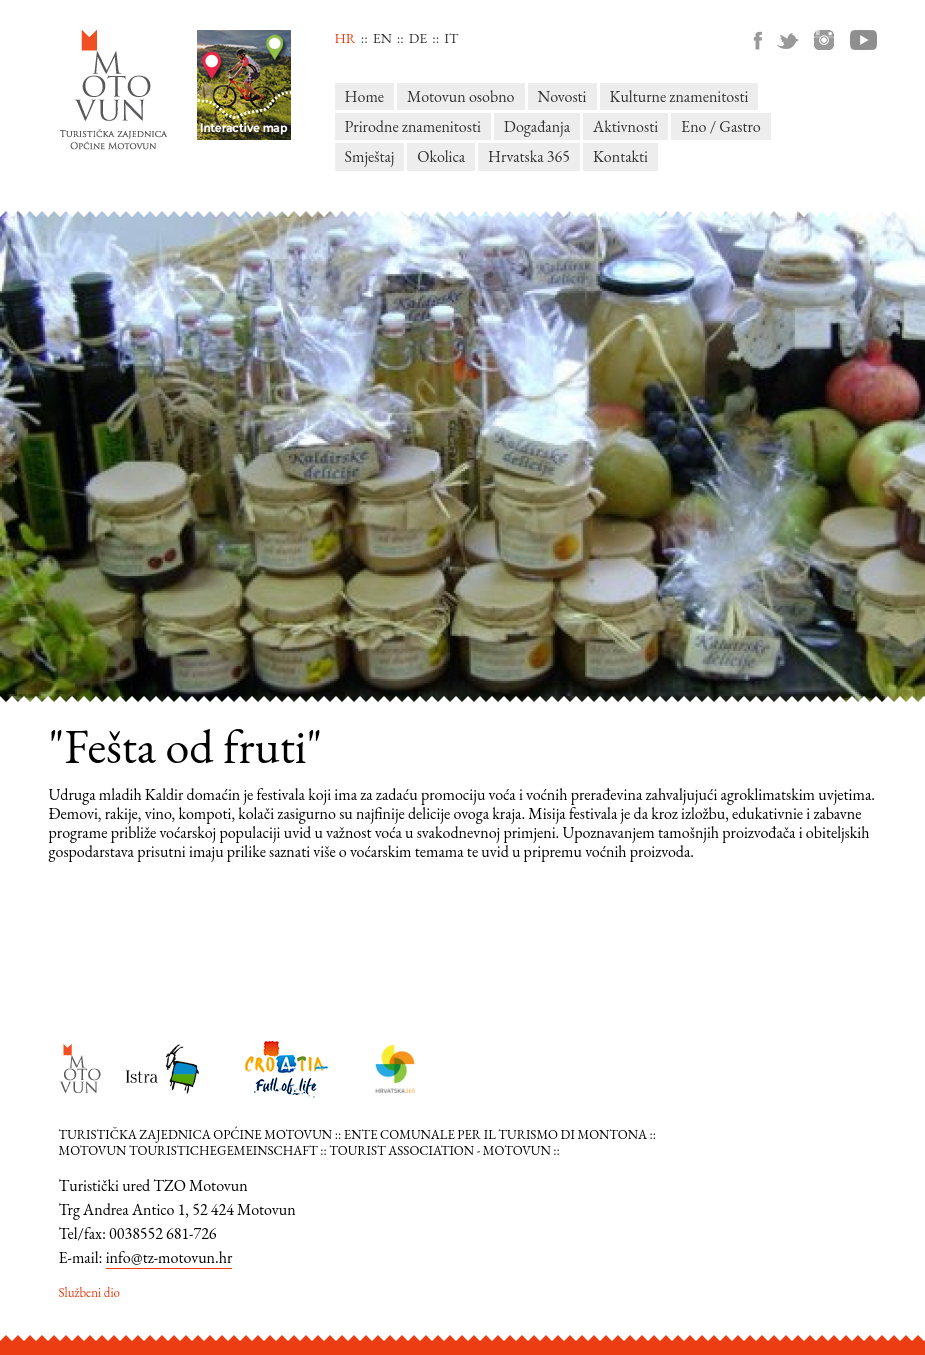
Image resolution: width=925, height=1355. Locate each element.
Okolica (441, 156)
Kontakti (620, 156)
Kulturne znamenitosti (679, 96)
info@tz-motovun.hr (169, 1257)
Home (365, 96)
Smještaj (370, 156)
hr (345, 38)
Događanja (537, 126)
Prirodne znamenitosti (413, 126)
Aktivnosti (625, 126)
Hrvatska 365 (529, 156)
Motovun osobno (460, 96)
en (382, 38)
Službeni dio (90, 1292)
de (418, 38)
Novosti (562, 96)
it (451, 38)
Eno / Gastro (721, 126)
